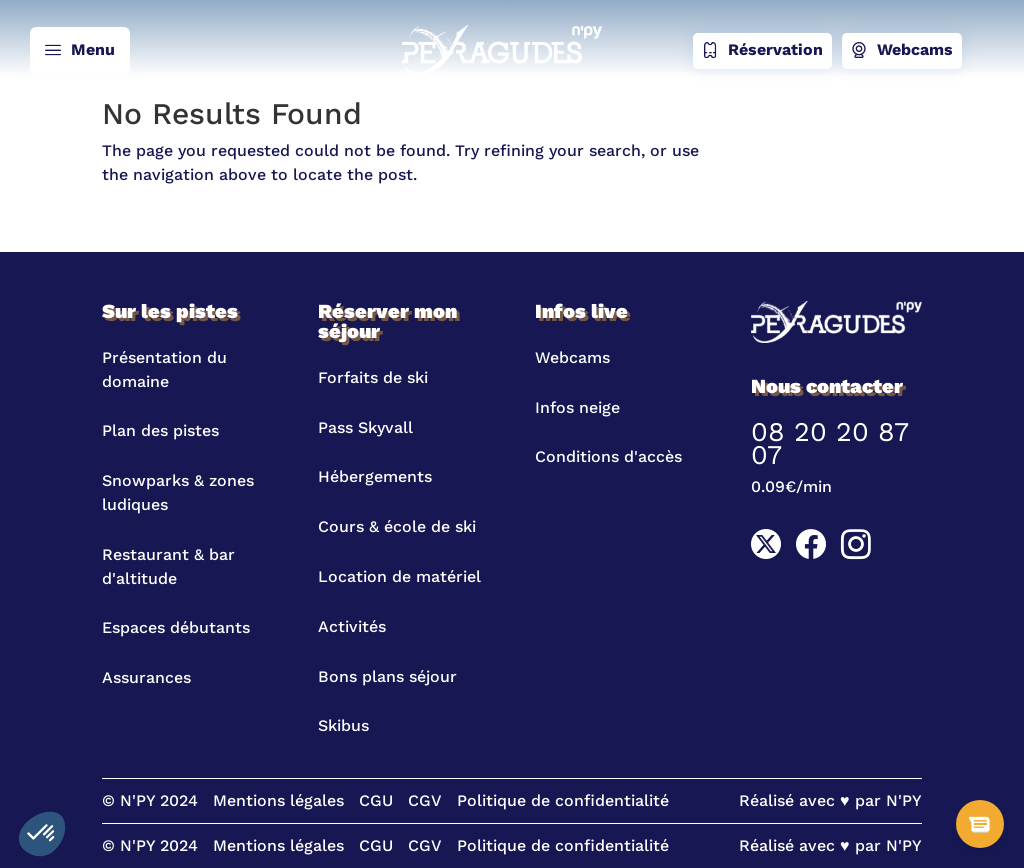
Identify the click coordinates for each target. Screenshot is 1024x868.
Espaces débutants (176, 627)
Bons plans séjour (387, 676)
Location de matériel (399, 576)
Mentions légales (278, 800)
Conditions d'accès (608, 456)
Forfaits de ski (373, 377)
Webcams (902, 51)
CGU (376, 800)
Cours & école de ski (397, 526)
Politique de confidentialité (563, 800)
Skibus (343, 725)
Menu (80, 51)
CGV (425, 800)
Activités (352, 626)
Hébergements (375, 476)
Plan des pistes (160, 430)
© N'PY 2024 (150, 800)
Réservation (762, 51)
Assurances (146, 677)
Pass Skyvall (365, 427)
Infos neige (577, 407)
